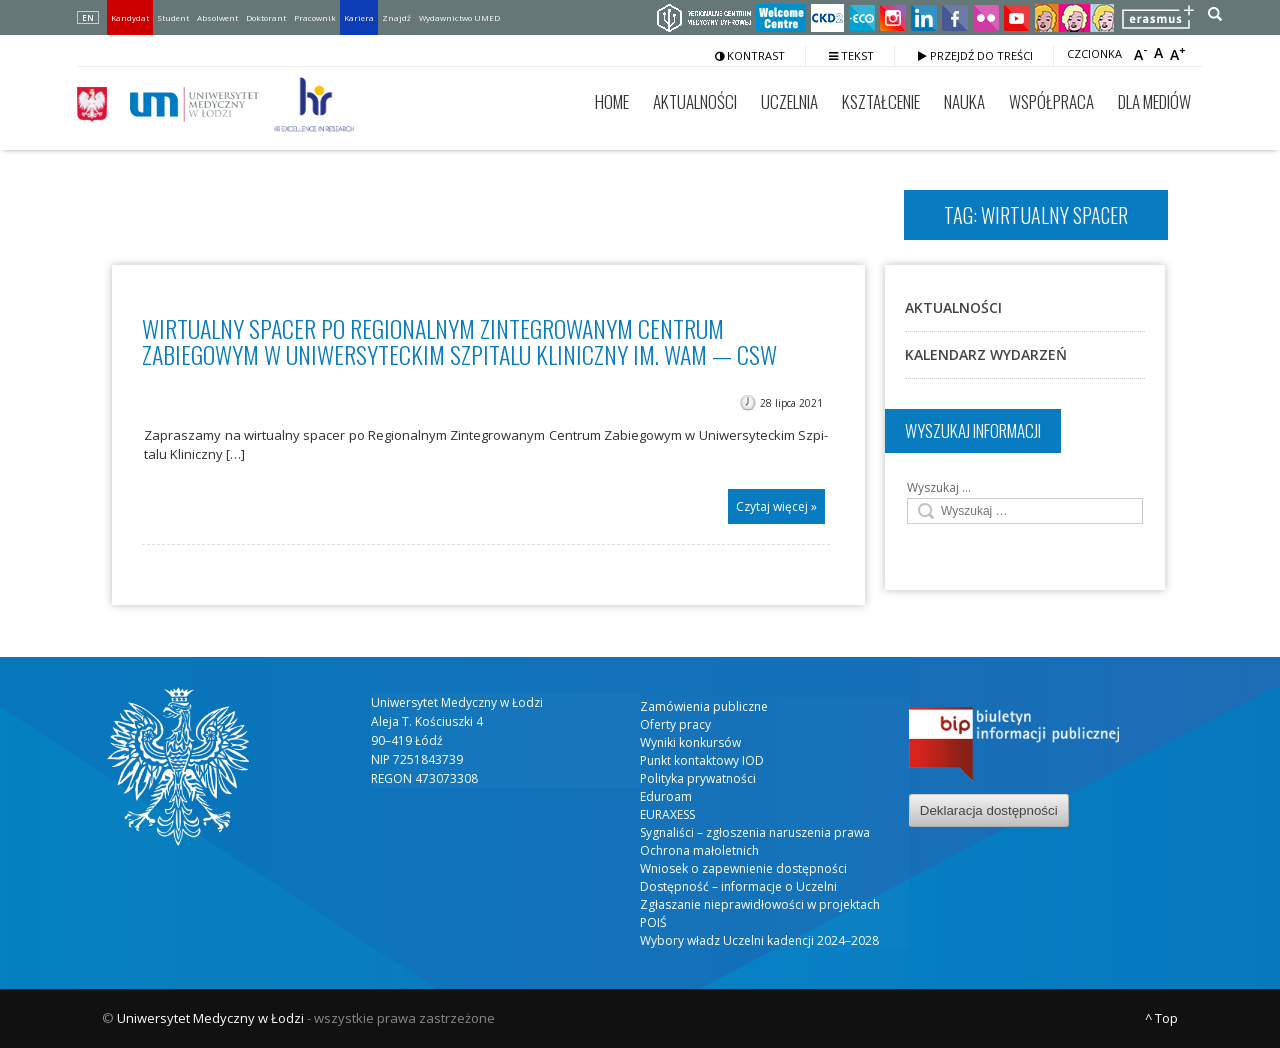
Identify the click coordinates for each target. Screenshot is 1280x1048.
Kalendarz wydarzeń (986, 354)
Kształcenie (881, 101)
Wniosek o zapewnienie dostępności (743, 868)
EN (88, 17)
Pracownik (315, 17)
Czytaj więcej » (776, 506)
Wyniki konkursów (690, 742)
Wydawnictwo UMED (459, 17)
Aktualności (695, 101)
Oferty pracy (675, 724)
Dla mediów (1154, 101)
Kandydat (130, 17)
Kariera (359, 17)
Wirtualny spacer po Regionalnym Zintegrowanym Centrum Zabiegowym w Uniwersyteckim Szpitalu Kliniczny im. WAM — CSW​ (459, 341)
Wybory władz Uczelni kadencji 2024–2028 (759, 940)
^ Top (1161, 1018)
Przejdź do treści (975, 55)
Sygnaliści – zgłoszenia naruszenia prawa (755, 832)
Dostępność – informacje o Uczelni (738, 886)
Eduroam (666, 796)
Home (612, 101)
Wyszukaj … (939, 487)
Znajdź (396, 17)
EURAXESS (667, 814)
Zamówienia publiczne (704, 706)
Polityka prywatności (698, 778)
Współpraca (1051, 101)
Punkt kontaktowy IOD (702, 760)
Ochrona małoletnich (699, 850)
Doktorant (266, 17)
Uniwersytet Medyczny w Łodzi (210, 1018)
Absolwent (217, 17)
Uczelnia (789, 101)
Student (173, 17)
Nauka (964, 101)
